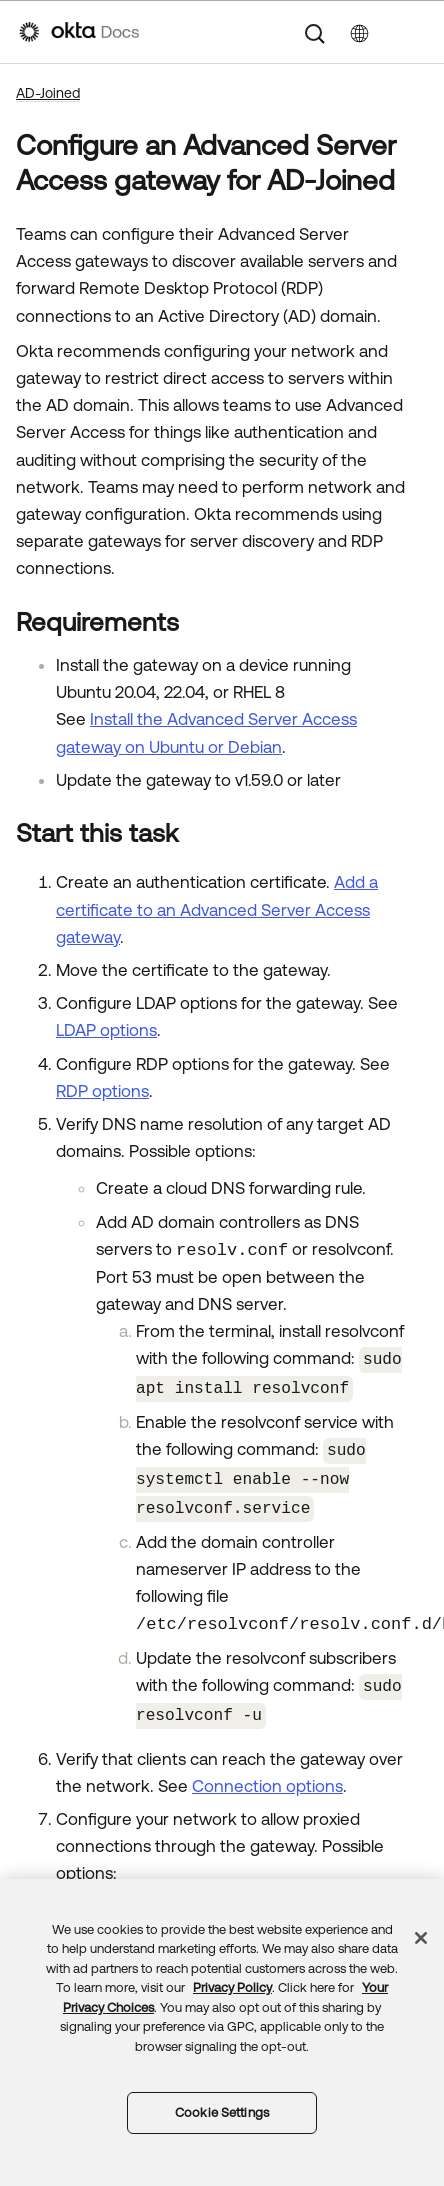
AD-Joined (48, 93)
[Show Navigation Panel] (415, 32)
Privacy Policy (232, 1987)
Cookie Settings (222, 2112)
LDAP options (106, 1030)
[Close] (421, 1938)
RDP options (102, 1091)
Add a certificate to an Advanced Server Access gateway (217, 909)
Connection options (267, 1774)
